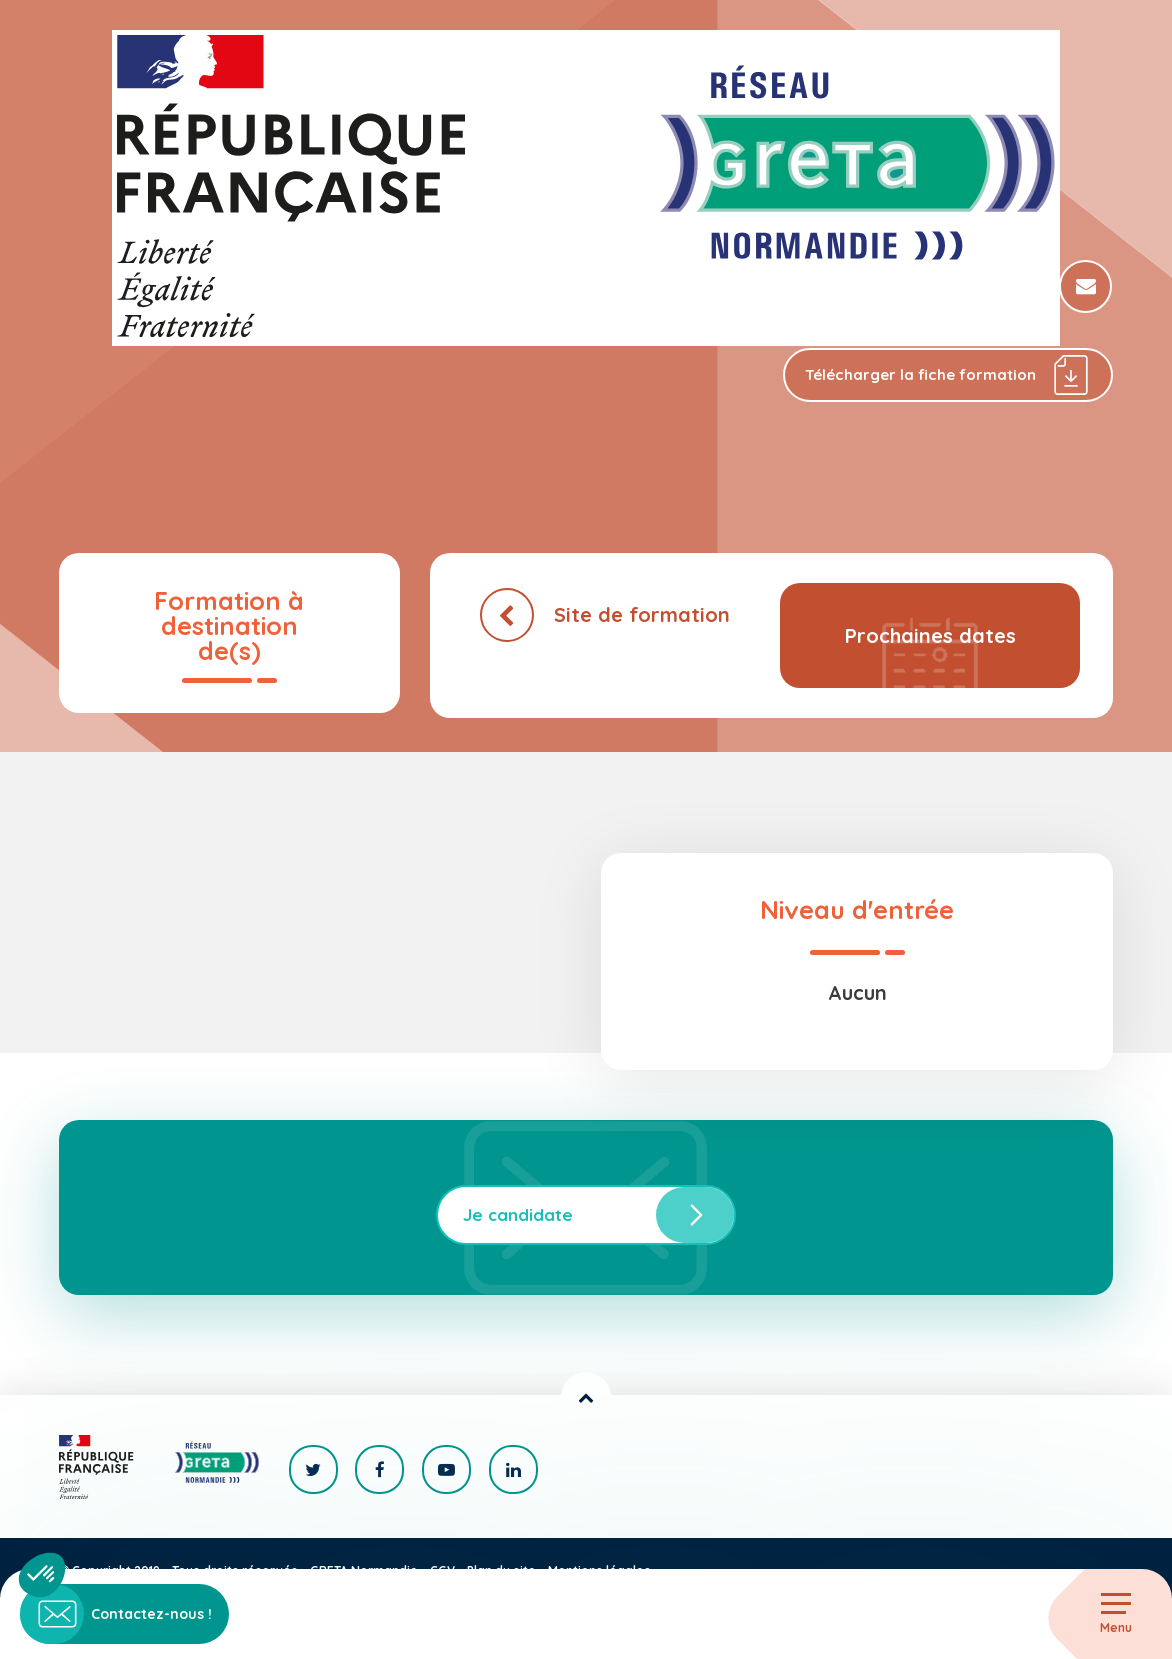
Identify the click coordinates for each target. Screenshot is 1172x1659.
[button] (42, 1575)
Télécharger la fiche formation (947, 376)
